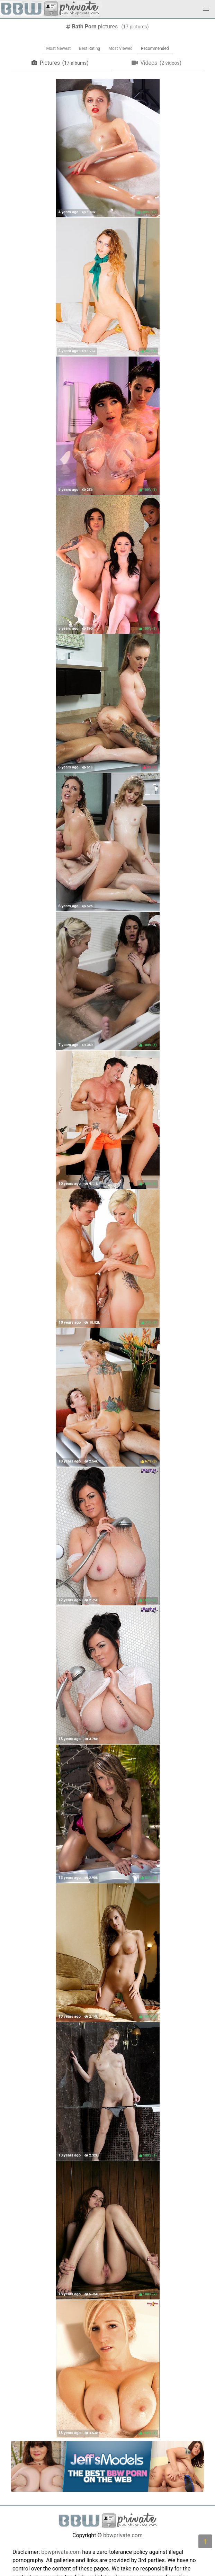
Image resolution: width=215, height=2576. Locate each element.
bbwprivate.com (123, 2535)
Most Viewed (120, 48)
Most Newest (58, 48)
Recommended (155, 48)
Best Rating (89, 48)
